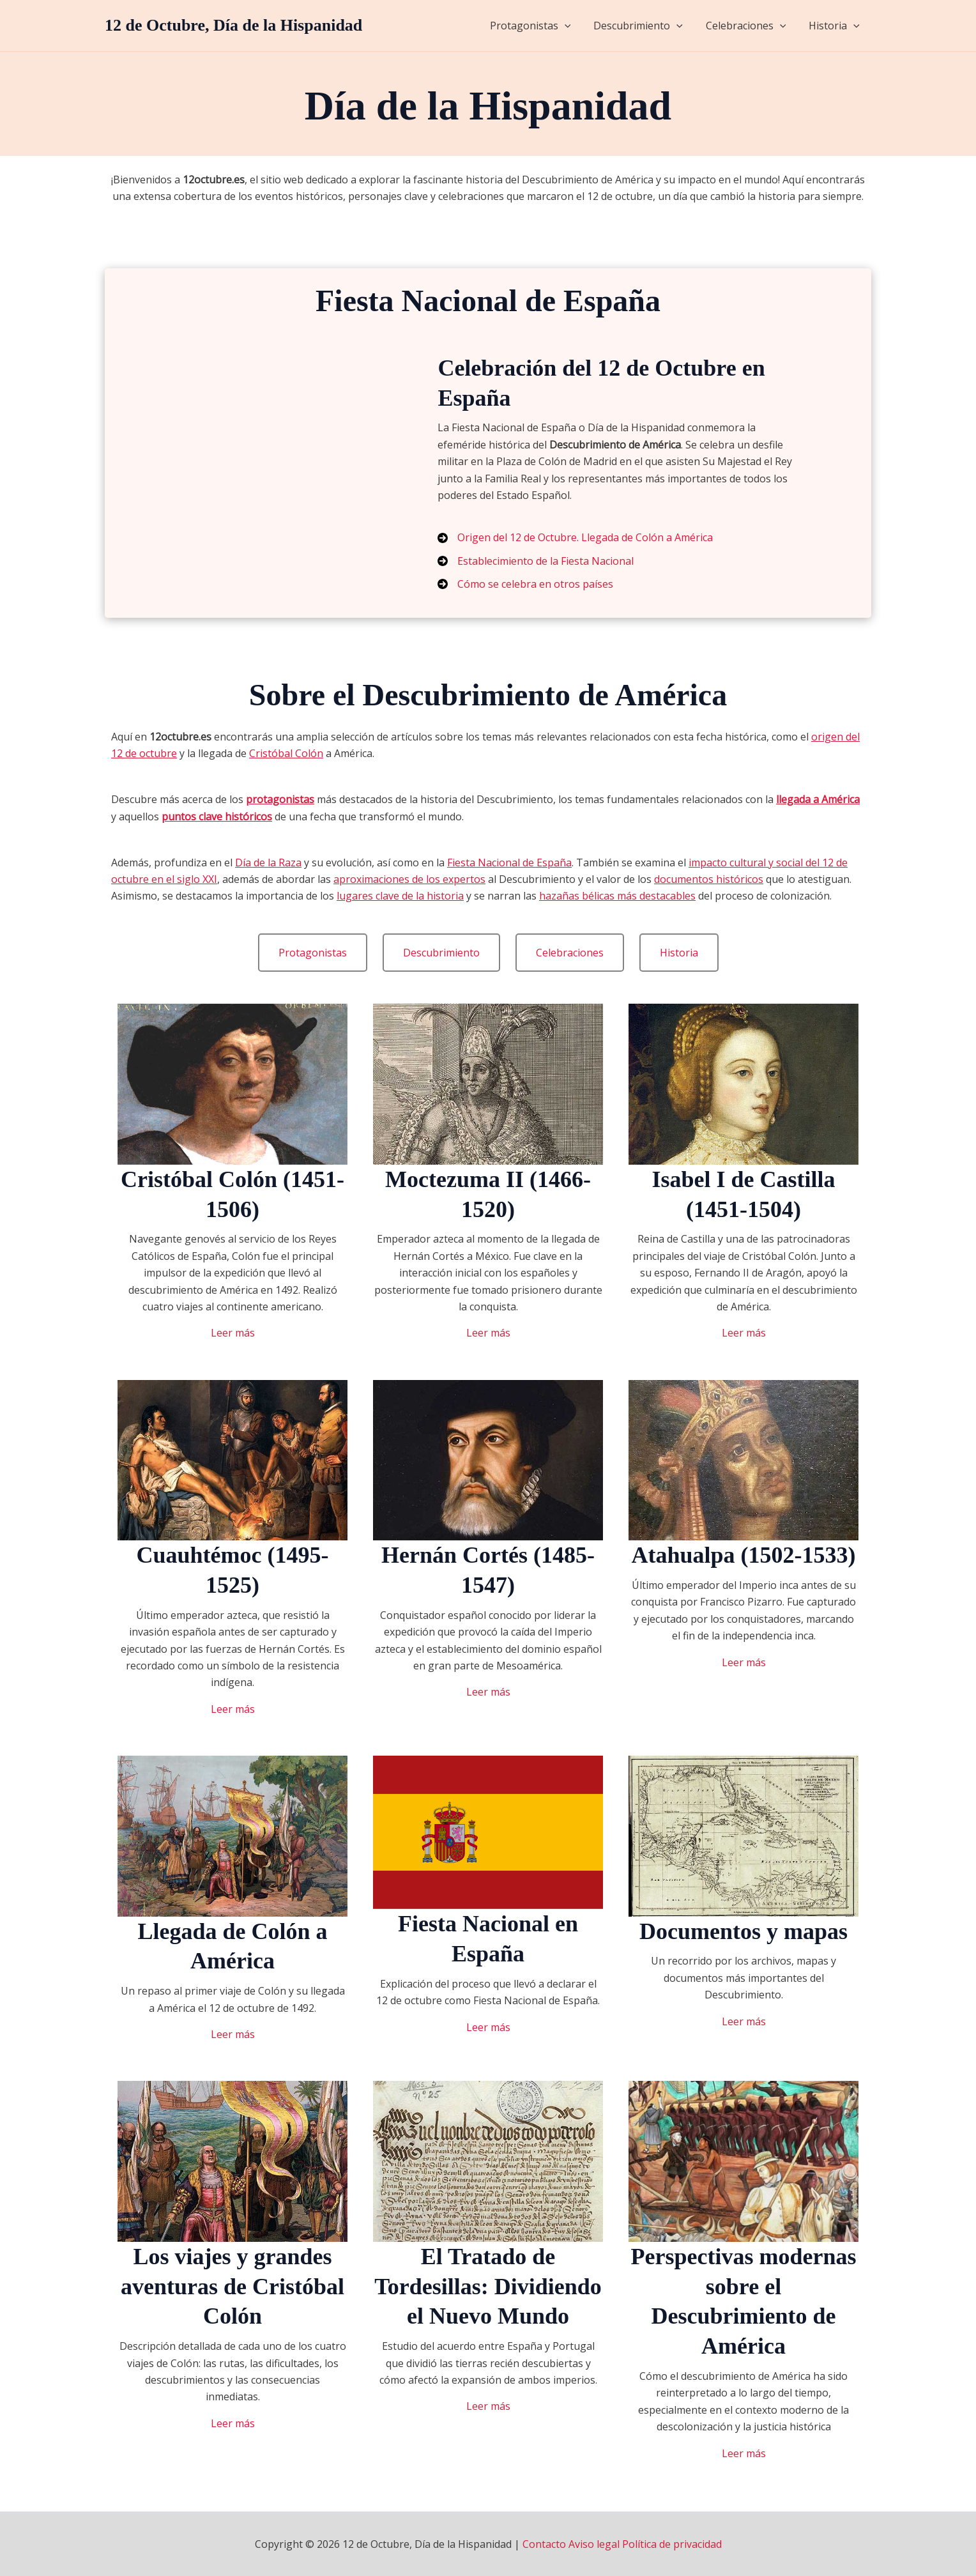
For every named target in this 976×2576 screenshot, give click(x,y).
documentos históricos (708, 879)
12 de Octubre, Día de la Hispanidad (233, 25)
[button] (312, 952)
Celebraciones (750, 25)
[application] (573, 25)
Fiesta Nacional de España (509, 862)
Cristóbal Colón (286, 753)
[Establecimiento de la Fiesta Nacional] (536, 561)
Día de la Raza (268, 862)
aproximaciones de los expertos (409, 879)
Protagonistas (539, 25)
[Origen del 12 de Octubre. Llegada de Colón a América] (575, 537)
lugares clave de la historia (400, 896)
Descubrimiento (644, 25)
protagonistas (280, 799)
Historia (835, 25)
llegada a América (818, 799)
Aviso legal (594, 2544)
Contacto (544, 2544)
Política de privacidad (672, 2544)
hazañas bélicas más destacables (617, 896)
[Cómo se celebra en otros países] (525, 584)
